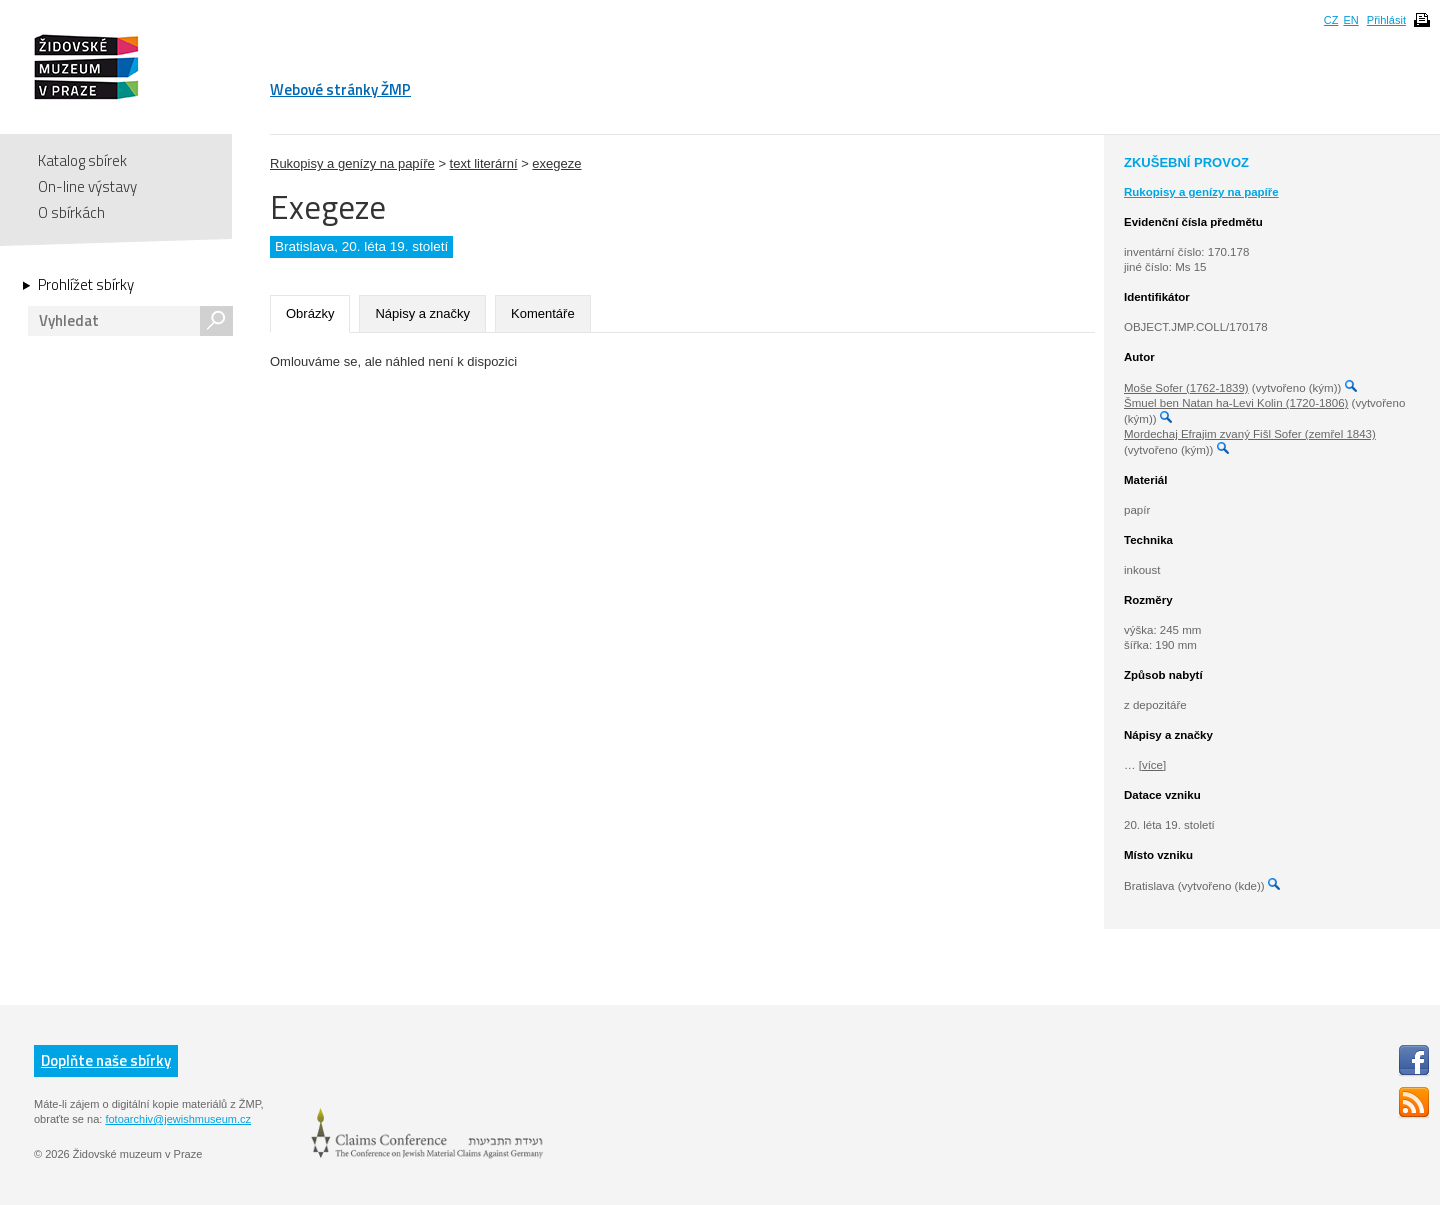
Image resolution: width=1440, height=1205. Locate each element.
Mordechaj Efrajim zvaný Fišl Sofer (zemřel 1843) (1250, 434)
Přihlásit (1386, 20)
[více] (1152, 765)
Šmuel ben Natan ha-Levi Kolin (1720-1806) (1236, 403)
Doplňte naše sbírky (106, 1060)
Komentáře (543, 313)
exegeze (556, 163)
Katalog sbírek (82, 160)
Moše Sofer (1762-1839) (1186, 388)
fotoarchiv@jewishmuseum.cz (178, 1119)
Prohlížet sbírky (86, 285)
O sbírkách (71, 212)
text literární (484, 163)
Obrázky (310, 313)
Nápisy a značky (422, 313)
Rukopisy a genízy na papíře (352, 163)
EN (1350, 20)
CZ (1331, 20)
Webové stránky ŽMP (340, 89)
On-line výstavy (87, 186)
